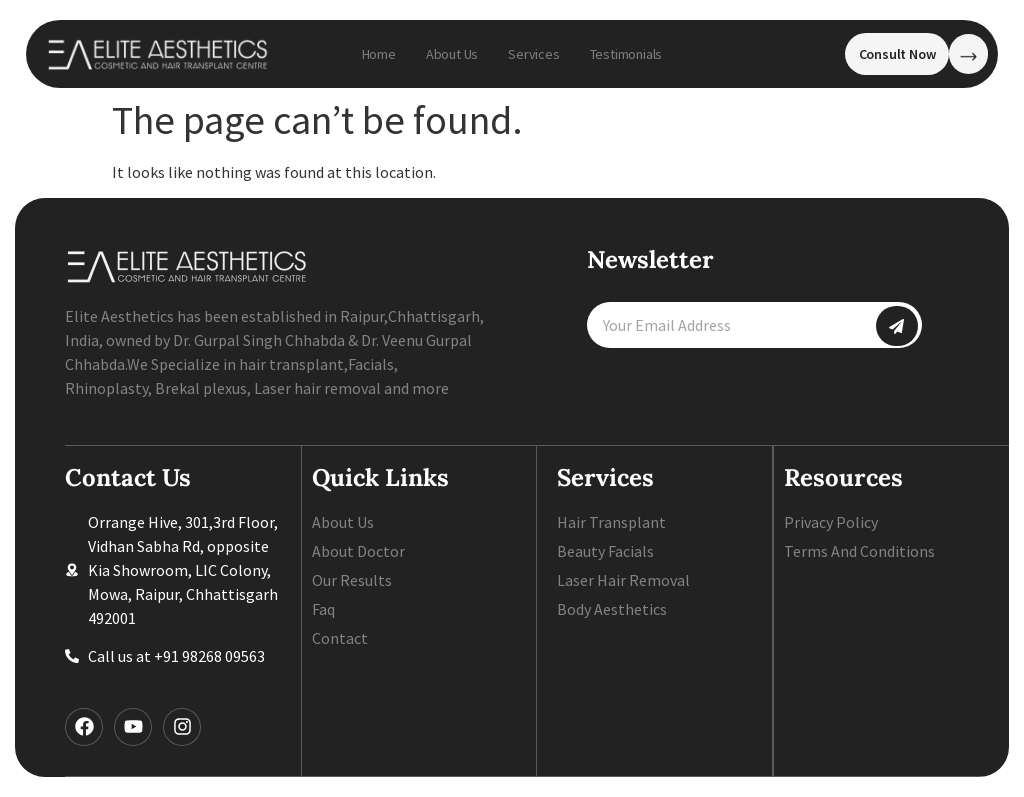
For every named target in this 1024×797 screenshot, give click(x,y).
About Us (452, 54)
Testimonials (626, 54)
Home (379, 54)
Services (533, 54)
